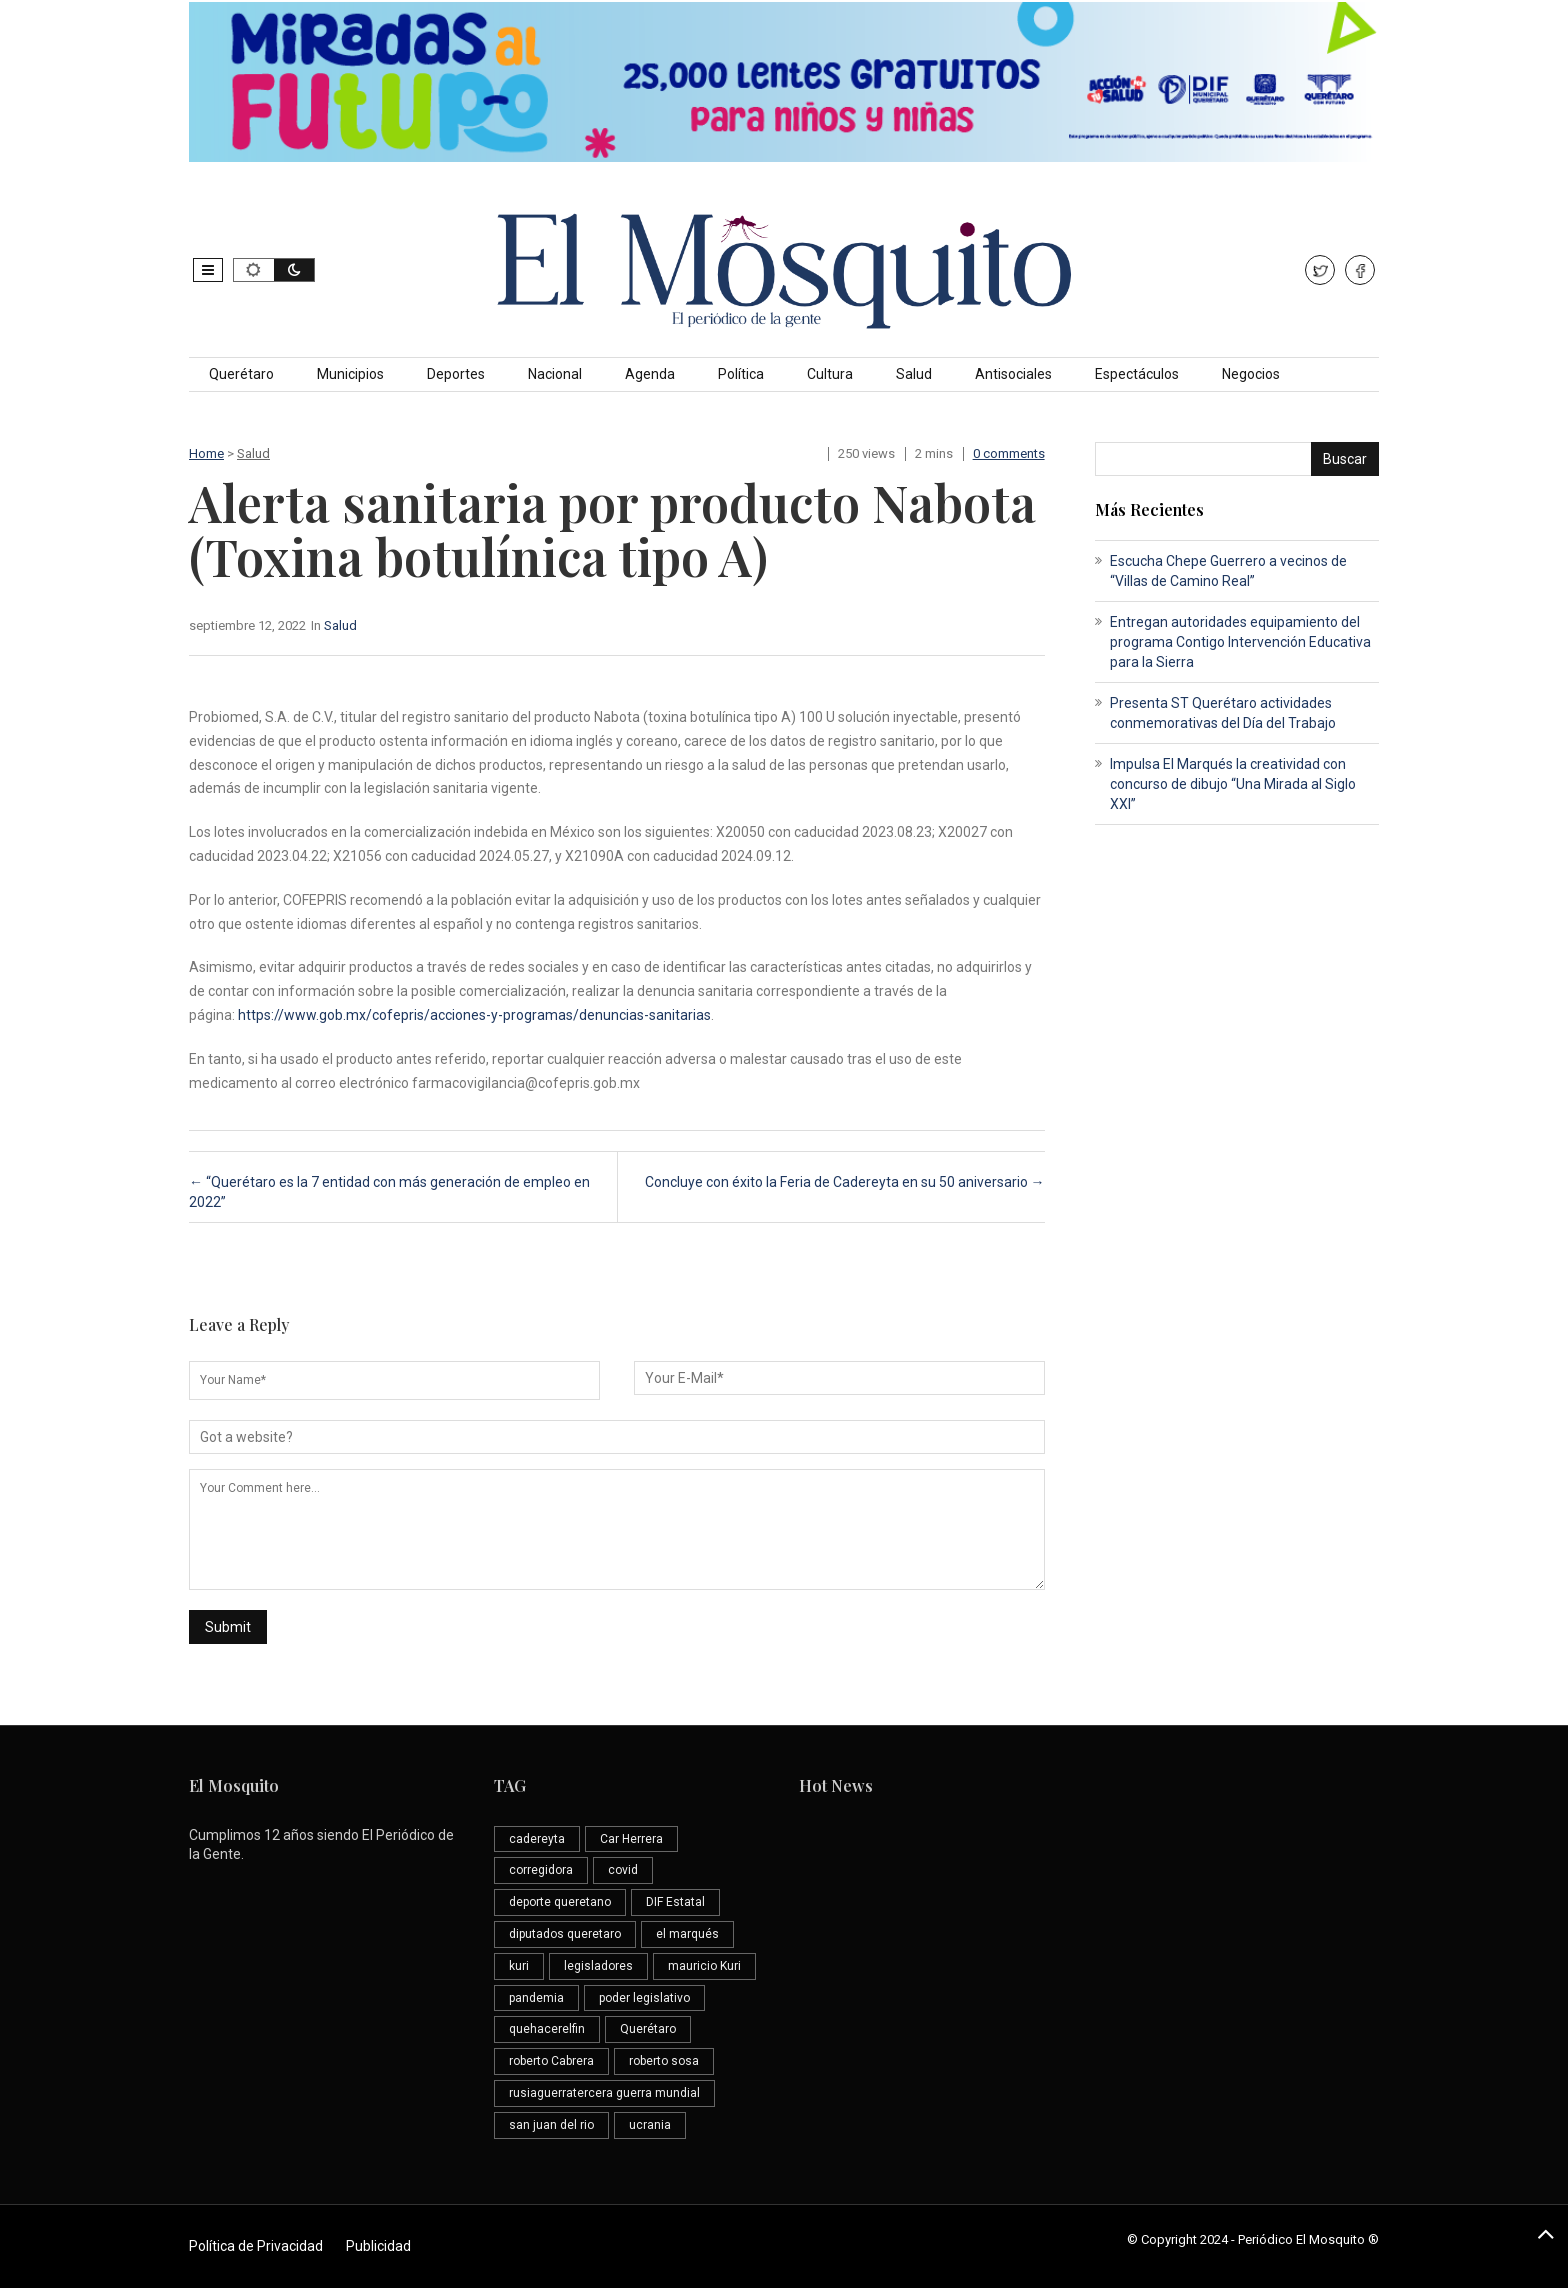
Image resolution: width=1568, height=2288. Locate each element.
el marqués (687, 1934)
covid (623, 1870)
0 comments (1009, 453)
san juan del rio (551, 2125)
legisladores (598, 1966)
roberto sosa (664, 2061)
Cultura (830, 374)
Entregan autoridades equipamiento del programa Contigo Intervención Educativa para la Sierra (1240, 642)
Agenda (650, 374)
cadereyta (537, 1839)
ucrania (650, 2125)
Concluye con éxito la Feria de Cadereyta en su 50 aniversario (845, 1182)
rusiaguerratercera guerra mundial (604, 2093)
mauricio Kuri (704, 1966)
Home (206, 453)
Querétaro (241, 374)
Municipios (350, 374)
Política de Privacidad (256, 2246)
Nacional (555, 374)
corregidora (541, 1870)
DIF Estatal (675, 1902)
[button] (208, 270)
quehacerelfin (547, 2029)
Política (741, 374)
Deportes (456, 374)
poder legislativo (644, 1998)
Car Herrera (631, 1839)
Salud (914, 374)
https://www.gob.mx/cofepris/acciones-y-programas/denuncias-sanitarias (474, 1015)
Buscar (1345, 459)
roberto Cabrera (551, 2061)
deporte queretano (560, 1902)
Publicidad (378, 2246)
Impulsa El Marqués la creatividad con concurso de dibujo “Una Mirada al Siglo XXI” (1233, 784)
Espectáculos (1137, 374)
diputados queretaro (565, 1934)
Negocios (1251, 374)
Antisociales (1013, 374)
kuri (519, 1966)
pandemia (536, 1998)
